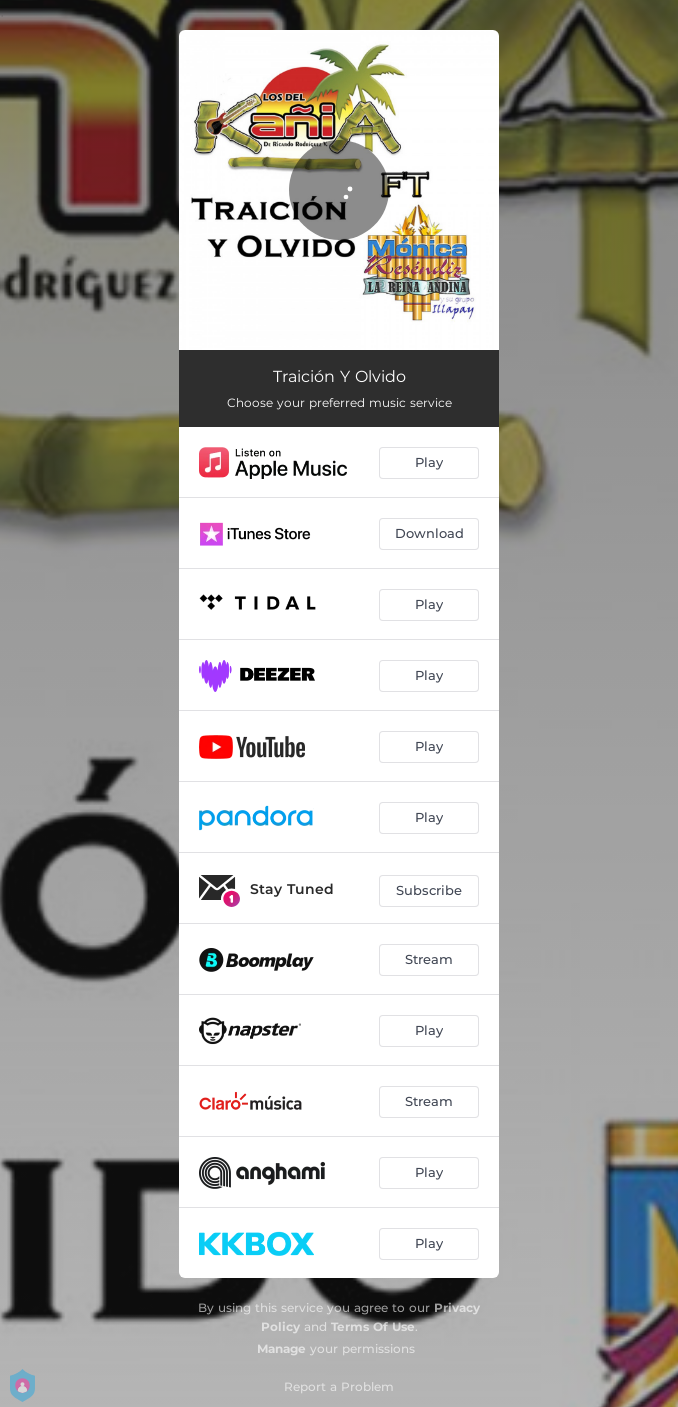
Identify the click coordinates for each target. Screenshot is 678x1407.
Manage (281, 1348)
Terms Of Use (373, 1326)
